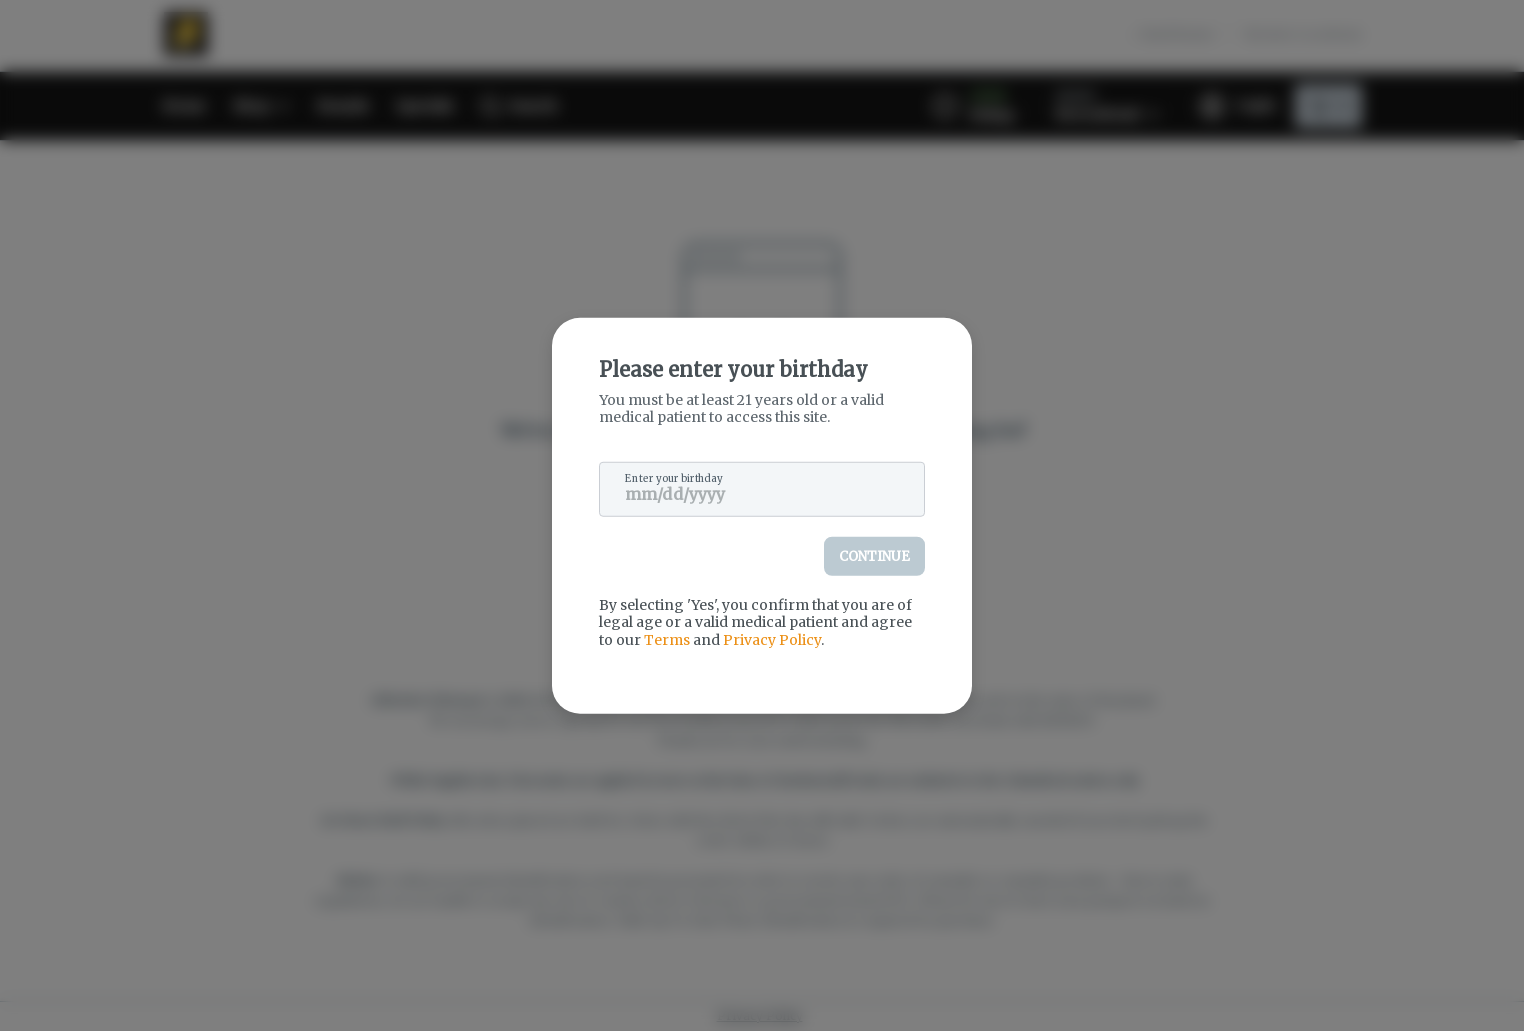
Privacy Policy (772, 639)
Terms (667, 639)
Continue (874, 555)
